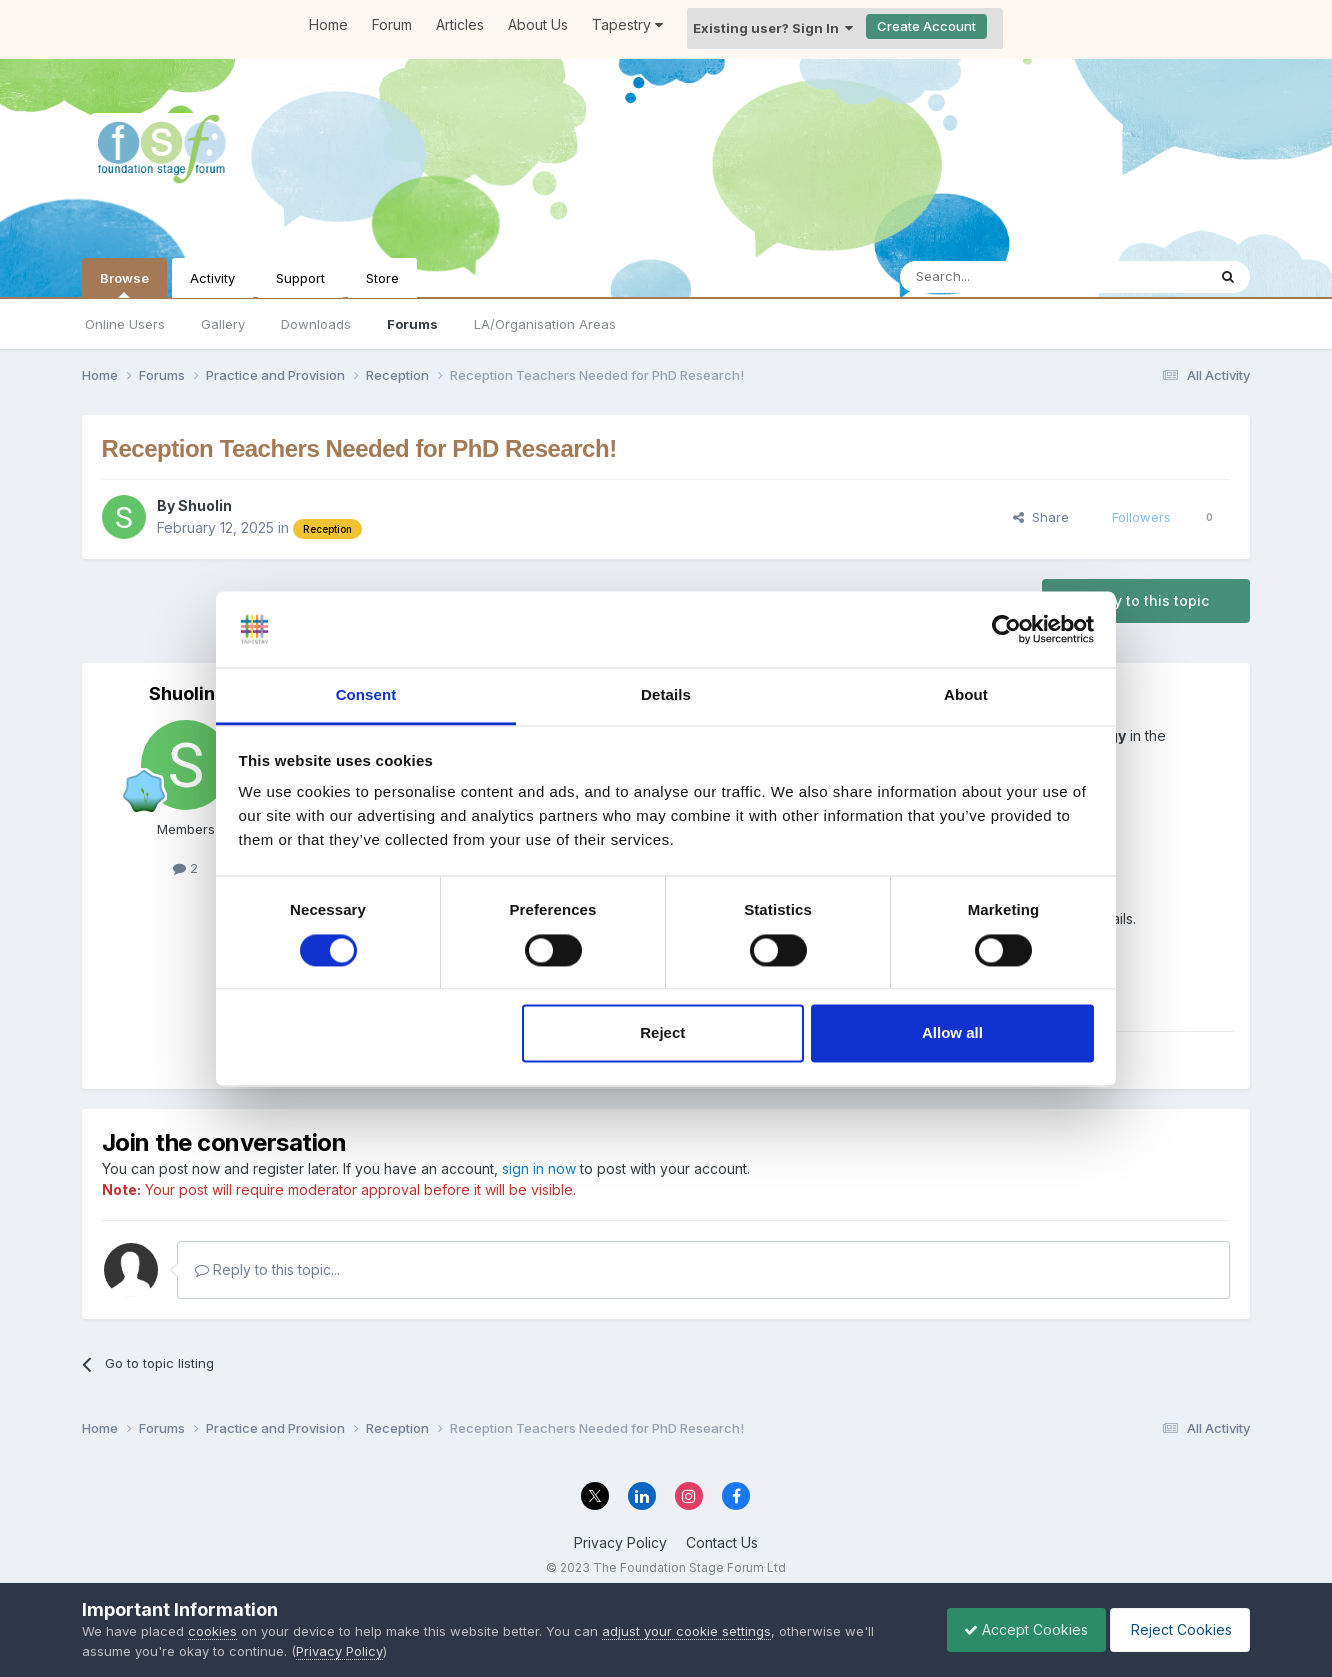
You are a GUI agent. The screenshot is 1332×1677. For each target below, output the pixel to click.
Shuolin (205, 505)
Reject (662, 1033)
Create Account (926, 26)
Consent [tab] (366, 695)
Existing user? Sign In (773, 28)
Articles (460, 24)
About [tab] (966, 695)
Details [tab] (666, 695)
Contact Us (722, 1542)
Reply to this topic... (267, 1269)
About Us (538, 24)
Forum (392, 24)
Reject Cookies (1176, 1629)
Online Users (125, 324)
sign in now (539, 1168)
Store (382, 278)
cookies (212, 1631)
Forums (412, 324)
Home (328, 24)
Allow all (952, 1033)
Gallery (223, 324)
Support (300, 278)
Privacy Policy (620, 1542)
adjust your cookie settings (686, 1631)
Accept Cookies (1016, 1629)
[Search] (1002, 277)
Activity (212, 278)
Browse (124, 284)
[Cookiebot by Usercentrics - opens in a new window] (1006, 629)
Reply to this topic (1146, 600)
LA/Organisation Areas (545, 324)
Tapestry (627, 24)
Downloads (316, 324)
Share (1041, 517)
